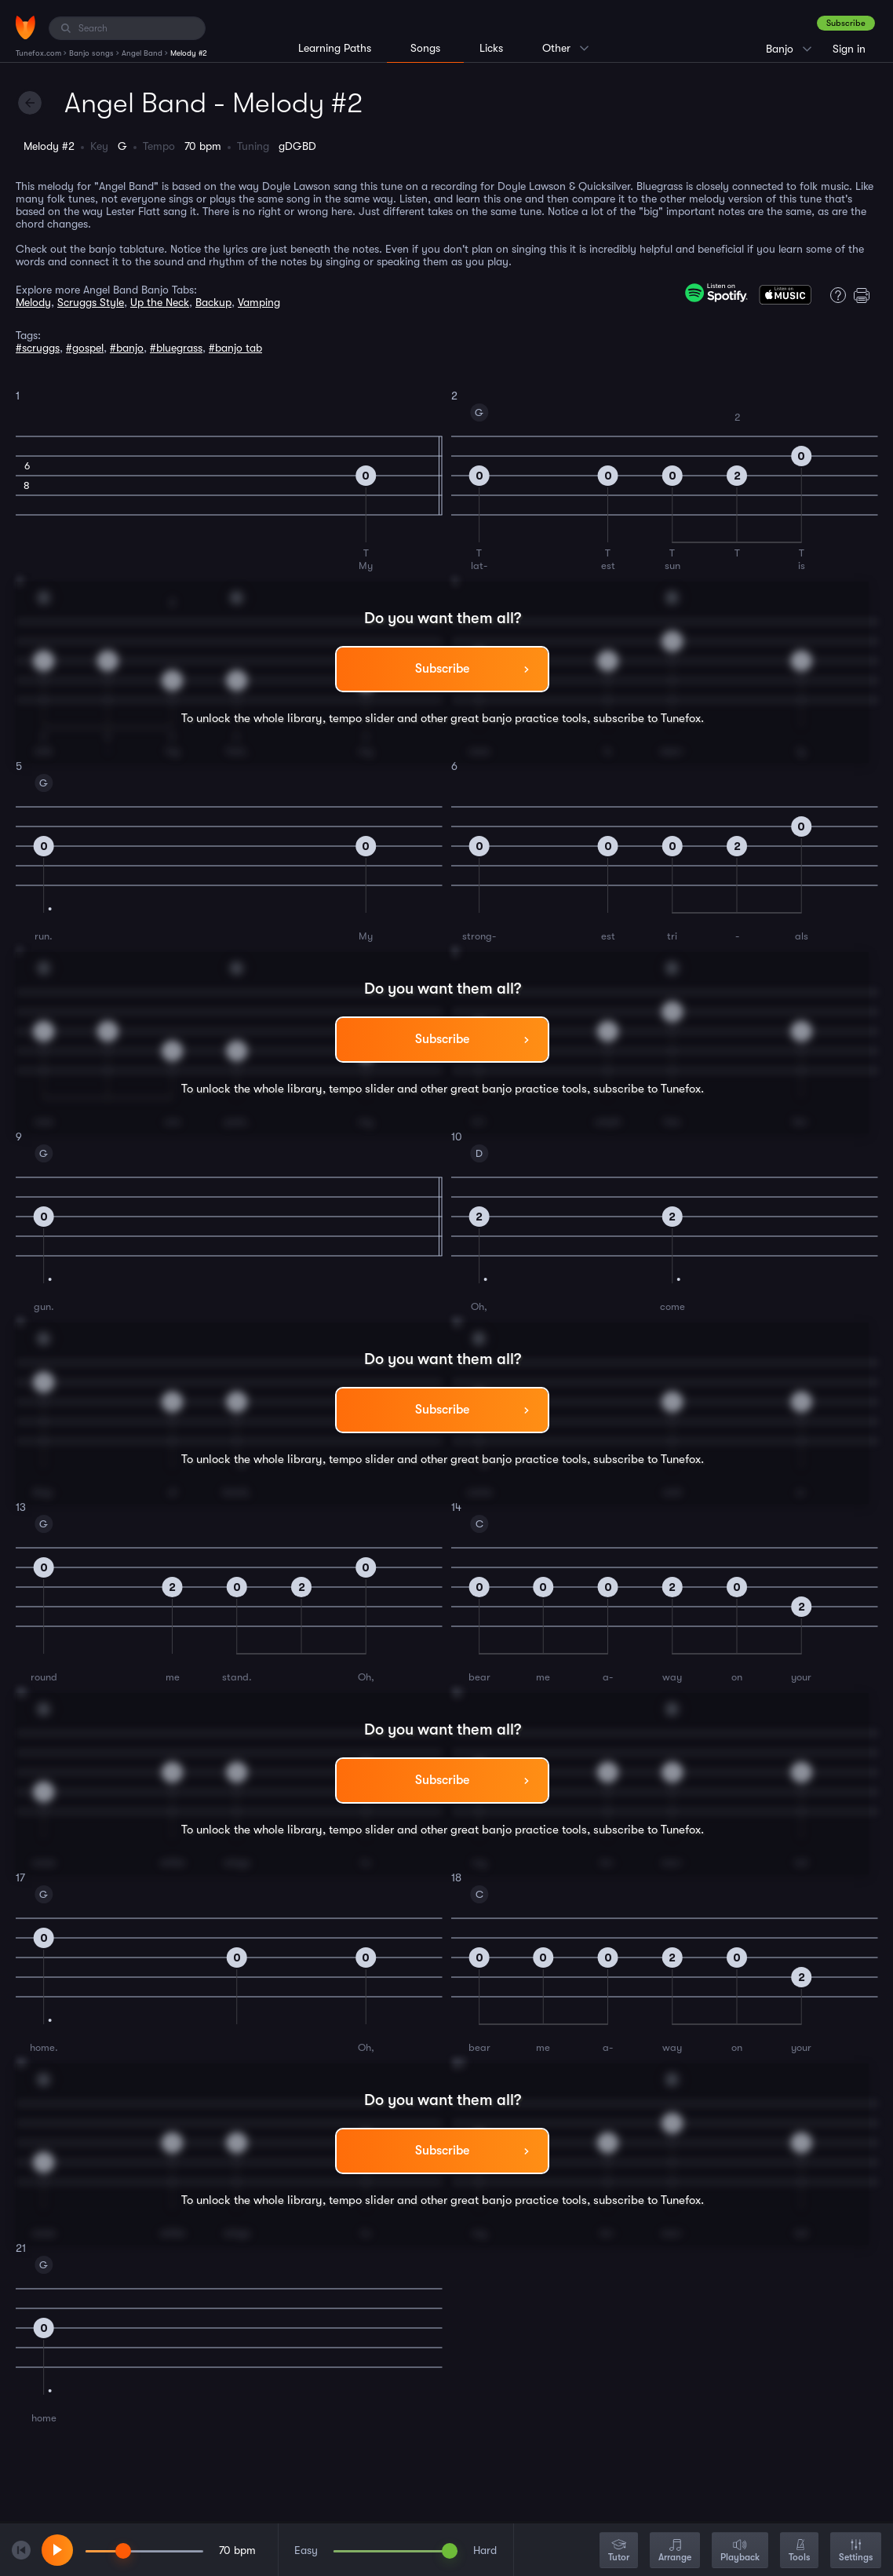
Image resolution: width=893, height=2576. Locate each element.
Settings (856, 2551)
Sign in (849, 48)
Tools (799, 2551)
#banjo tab (235, 347)
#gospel (85, 347)
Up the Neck (159, 302)
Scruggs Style (90, 302)
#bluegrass (176, 347)
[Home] (25, 27)
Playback (740, 2551)
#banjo (127, 347)
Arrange (674, 2551)
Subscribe (846, 23)
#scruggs (38, 347)
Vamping (259, 302)
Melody (33, 302)
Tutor (618, 2551)
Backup (213, 302)
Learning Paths (334, 48)
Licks (491, 48)
